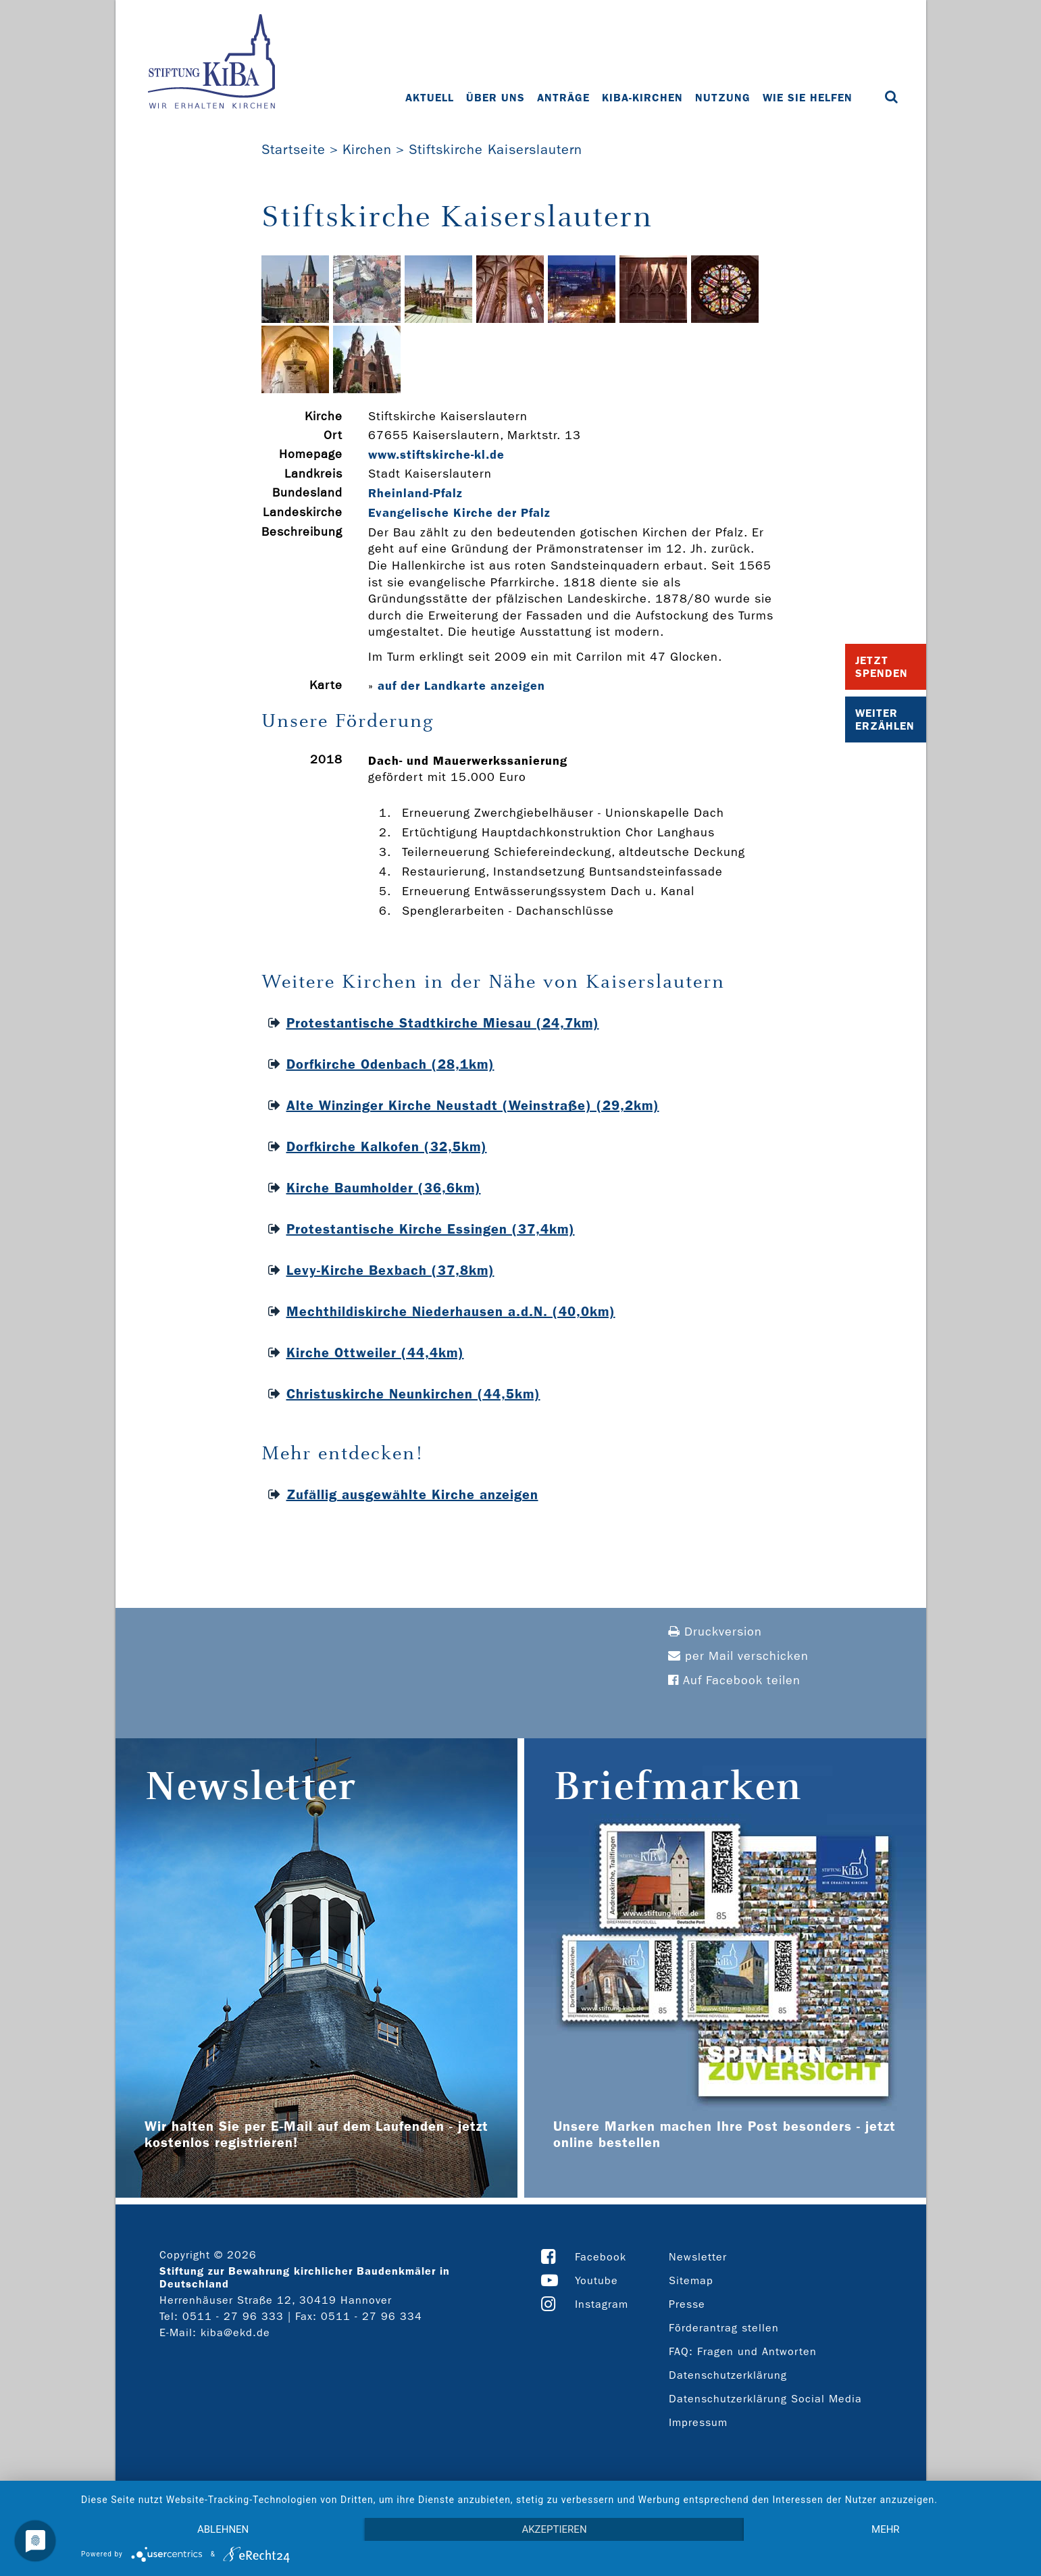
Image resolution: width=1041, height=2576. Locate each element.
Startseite (293, 149)
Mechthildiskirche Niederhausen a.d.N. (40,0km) (450, 1311)
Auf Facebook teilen (734, 1680)
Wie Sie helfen (808, 97)
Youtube (596, 2280)
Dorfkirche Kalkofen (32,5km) (386, 1146)
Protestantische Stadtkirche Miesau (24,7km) (442, 1023)
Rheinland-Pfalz (415, 493)
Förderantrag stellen (724, 2327)
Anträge (563, 97)
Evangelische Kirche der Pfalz (459, 512)
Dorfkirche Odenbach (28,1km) (390, 1064)
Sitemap (691, 2280)
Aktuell (429, 97)
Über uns (495, 97)
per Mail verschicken (738, 1656)
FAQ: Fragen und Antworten (743, 2351)
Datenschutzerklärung (728, 2375)
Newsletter (698, 2256)
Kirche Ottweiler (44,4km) (375, 1352)
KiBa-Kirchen (642, 97)
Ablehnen (223, 2529)
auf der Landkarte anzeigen (461, 685)
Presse (687, 2304)
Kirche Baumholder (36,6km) (383, 1188)
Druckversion (715, 1632)
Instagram (601, 2304)
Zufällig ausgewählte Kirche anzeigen (412, 1494)
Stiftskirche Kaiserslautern (495, 149)
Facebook (600, 2256)
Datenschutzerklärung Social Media (765, 2398)
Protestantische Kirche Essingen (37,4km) (430, 1229)
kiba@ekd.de (235, 2332)
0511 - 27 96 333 (233, 2316)
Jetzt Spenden (881, 667)
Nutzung (723, 97)
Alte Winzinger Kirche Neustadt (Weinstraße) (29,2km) (472, 1105)
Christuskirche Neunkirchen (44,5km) (413, 1394)
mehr (885, 2529)
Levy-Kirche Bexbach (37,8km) (390, 1270)
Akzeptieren (554, 2529)
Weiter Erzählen (885, 719)
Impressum (698, 2422)
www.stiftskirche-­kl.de (436, 454)
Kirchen (367, 149)
